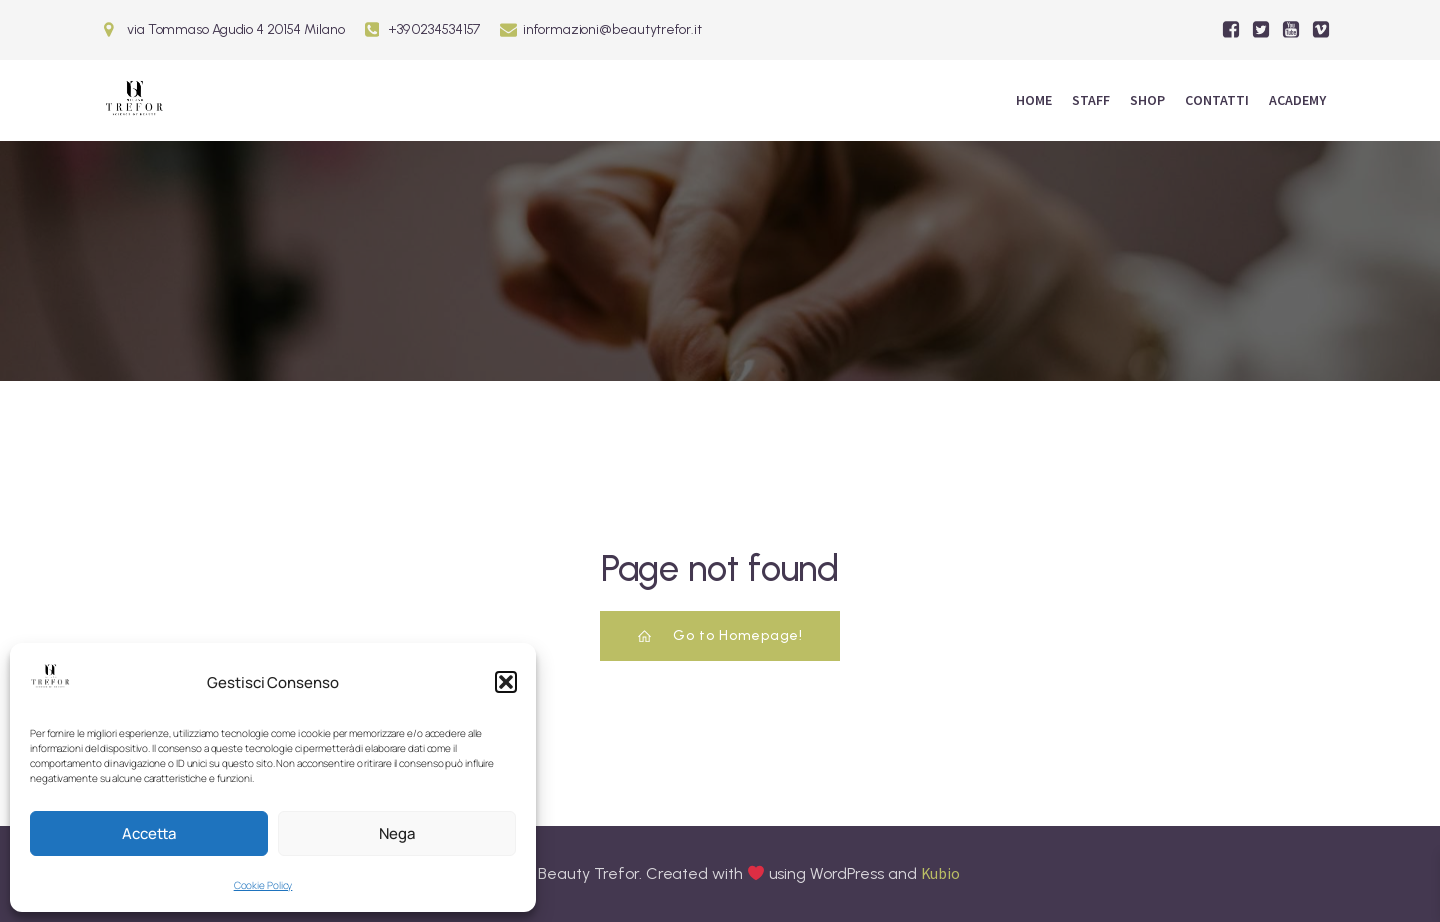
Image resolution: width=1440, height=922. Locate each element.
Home (1034, 100)
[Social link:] (1231, 30)
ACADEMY (1297, 100)
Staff (1091, 100)
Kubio (941, 873)
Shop (1147, 100)
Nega (397, 833)
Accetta (149, 833)
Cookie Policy (263, 885)
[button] (506, 682)
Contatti (1217, 100)
